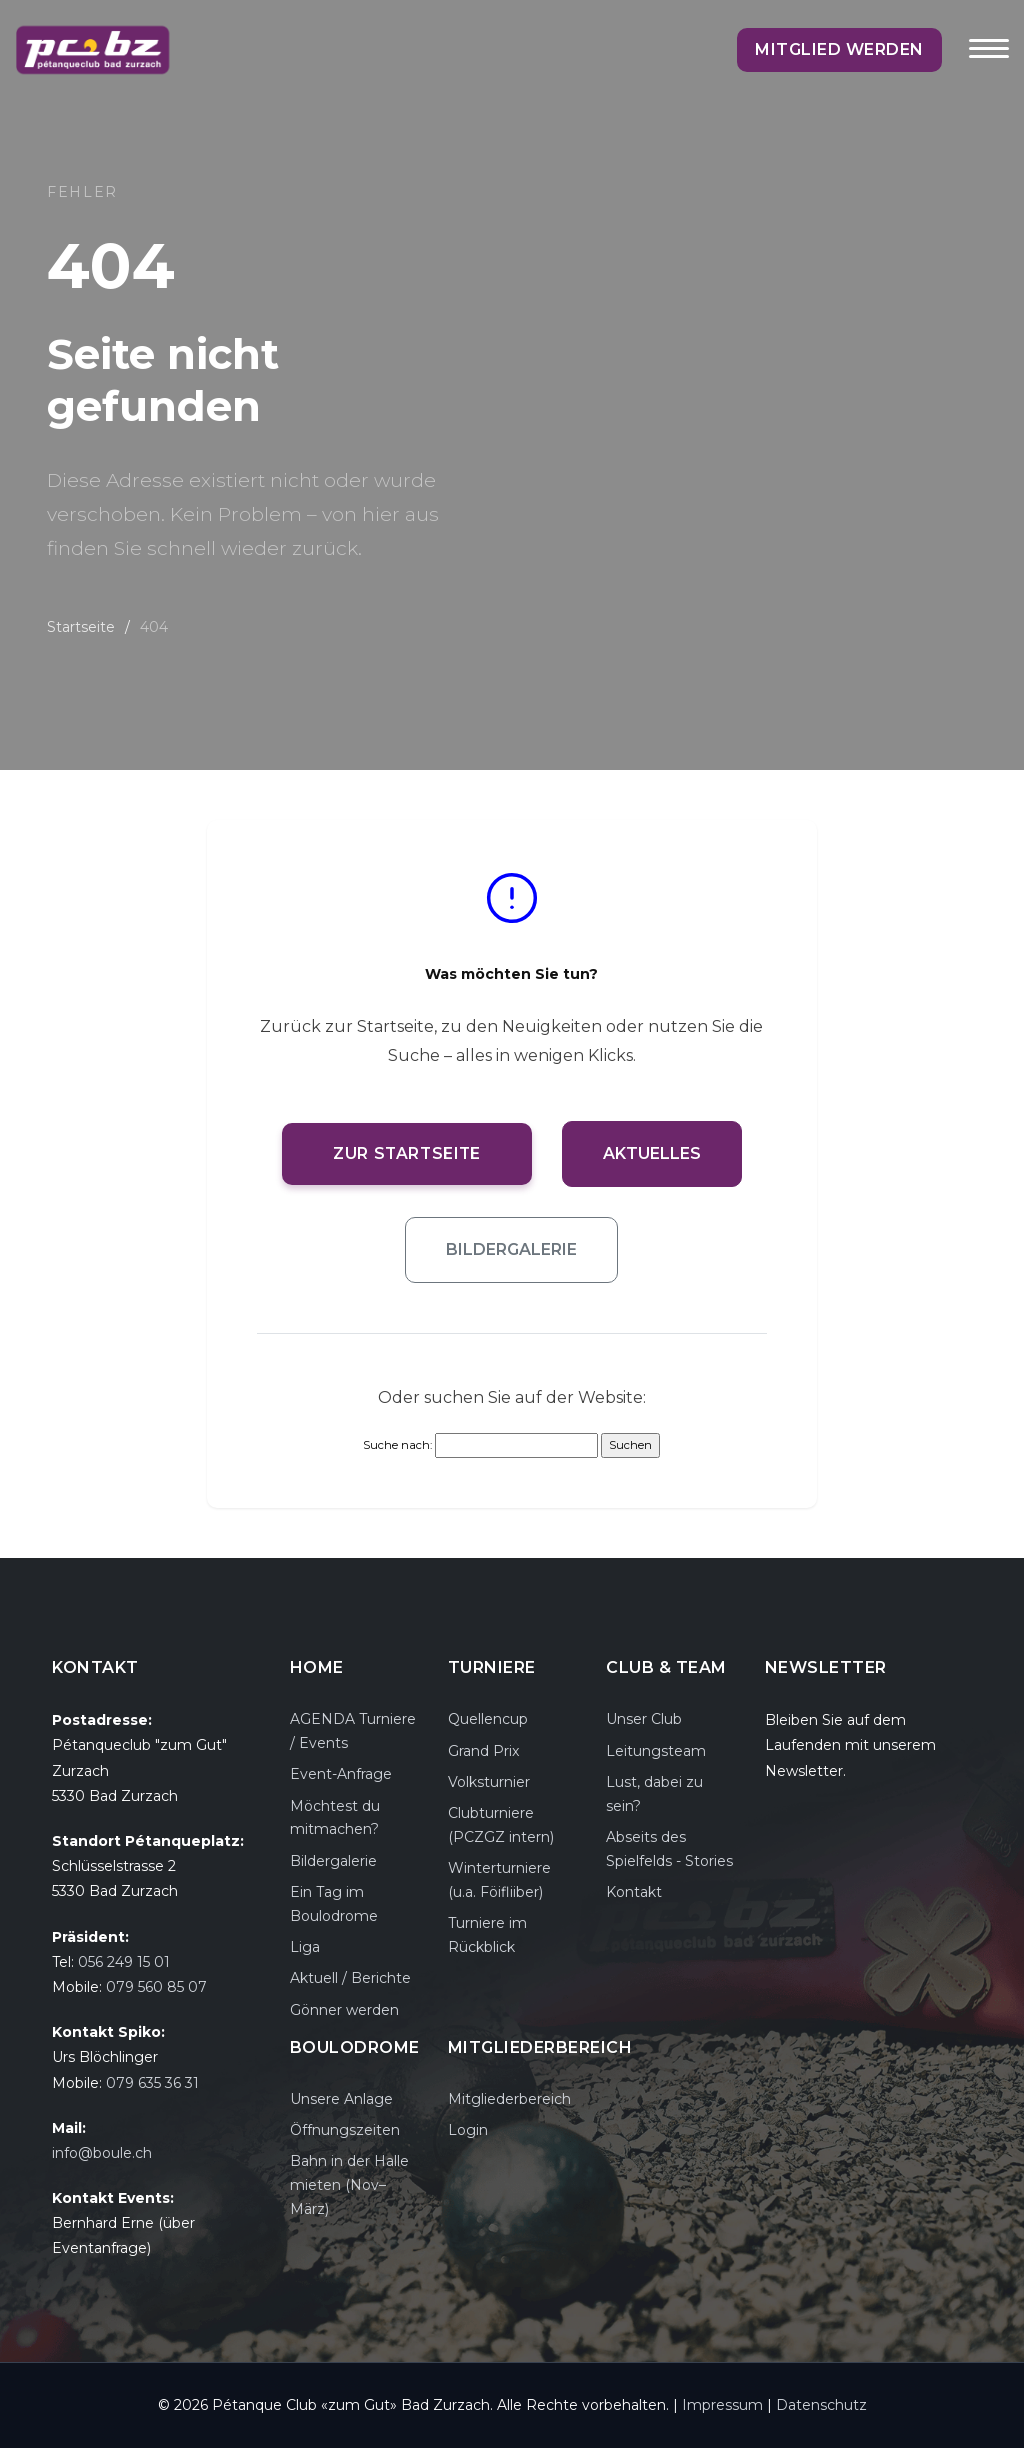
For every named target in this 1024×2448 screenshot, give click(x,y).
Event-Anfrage (341, 1774)
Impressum (722, 2405)
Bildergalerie (511, 1249)
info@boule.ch (102, 2153)
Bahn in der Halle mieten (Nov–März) (349, 2185)
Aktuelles (659, 1153)
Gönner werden (344, 2010)
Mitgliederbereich (509, 2099)
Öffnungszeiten (345, 2130)
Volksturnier (489, 1782)
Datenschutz (821, 2405)
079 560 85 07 (156, 1987)
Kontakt (634, 1892)
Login (468, 2130)
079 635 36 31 (152, 2083)
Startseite (81, 627)
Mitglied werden (852, 49)
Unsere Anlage (341, 2099)
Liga (305, 1947)
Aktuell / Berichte (350, 1978)
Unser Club (644, 1719)
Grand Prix (483, 1751)
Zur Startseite (407, 1153)
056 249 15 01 (124, 1962)
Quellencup (488, 1719)
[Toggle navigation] (989, 62)
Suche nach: (397, 1445)
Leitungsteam (656, 1751)
